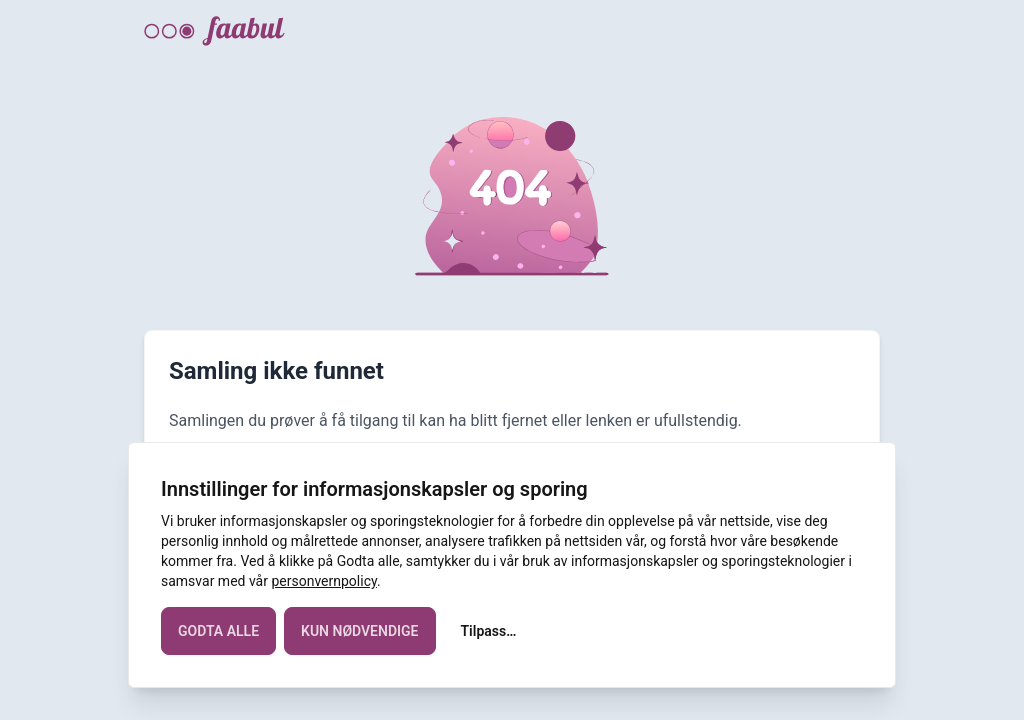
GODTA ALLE (218, 631)
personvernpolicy (323, 581)
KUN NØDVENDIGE (359, 631)
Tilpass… (489, 631)
